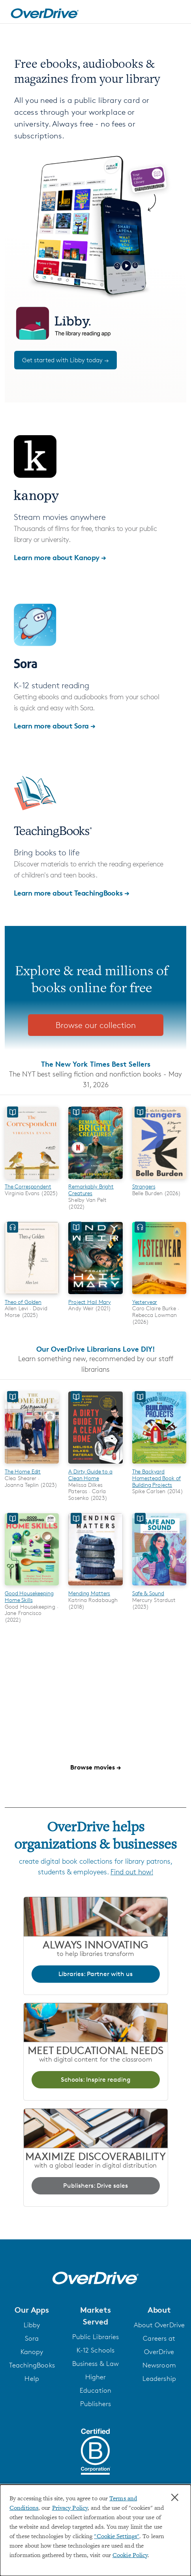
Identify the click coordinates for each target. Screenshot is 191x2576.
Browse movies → (95, 1767)
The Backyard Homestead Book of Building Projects (156, 1478)
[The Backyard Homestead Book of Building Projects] (159, 1465)
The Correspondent (28, 1186)
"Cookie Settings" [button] (116, 2536)
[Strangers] (159, 1180)
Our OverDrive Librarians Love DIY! (95, 1348)
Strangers (143, 1186)
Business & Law (95, 2363)
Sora (32, 2338)
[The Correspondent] (32, 1180)
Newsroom (159, 2365)
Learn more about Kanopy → (60, 557)
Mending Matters (89, 1593)
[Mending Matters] (95, 1586)
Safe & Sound (148, 1593)
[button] (32, 2310)
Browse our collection (96, 1025)
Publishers (95, 2404)
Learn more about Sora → (55, 725)
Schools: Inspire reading (96, 2079)
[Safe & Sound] (159, 1586)
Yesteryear (144, 1301)
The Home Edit (23, 1471)
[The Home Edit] (32, 1465)
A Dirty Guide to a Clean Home (90, 1474)
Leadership (159, 2378)
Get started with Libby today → (65, 360)
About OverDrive (159, 2325)
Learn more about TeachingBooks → (71, 892)
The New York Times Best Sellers (95, 1063)
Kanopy (32, 2352)
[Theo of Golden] (32, 1295)
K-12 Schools (95, 2350)
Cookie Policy (130, 2555)
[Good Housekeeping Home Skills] (32, 1586)
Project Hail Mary (89, 1301)
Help (31, 2378)
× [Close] (174, 2497)
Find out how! (131, 1871)
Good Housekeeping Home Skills (29, 1596)
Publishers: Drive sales (95, 2185)
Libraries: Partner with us (95, 1974)
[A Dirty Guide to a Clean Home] (95, 1465)
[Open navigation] (176, 13)
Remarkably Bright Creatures (91, 1189)
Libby (32, 2325)
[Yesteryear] (159, 1295)
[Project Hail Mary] (95, 1295)
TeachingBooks (32, 2365)
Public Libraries (95, 2337)
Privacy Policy (70, 2508)
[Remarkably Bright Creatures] (95, 1180)
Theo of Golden (23, 1301)
